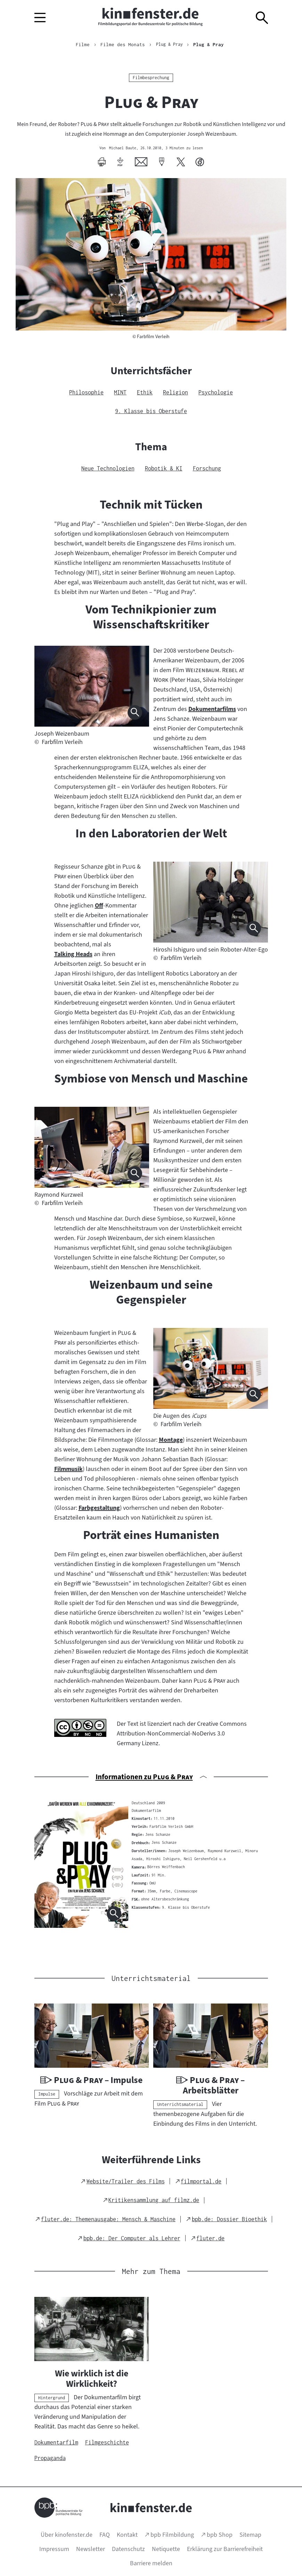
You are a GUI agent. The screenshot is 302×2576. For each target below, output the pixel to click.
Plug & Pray (210, 44)
